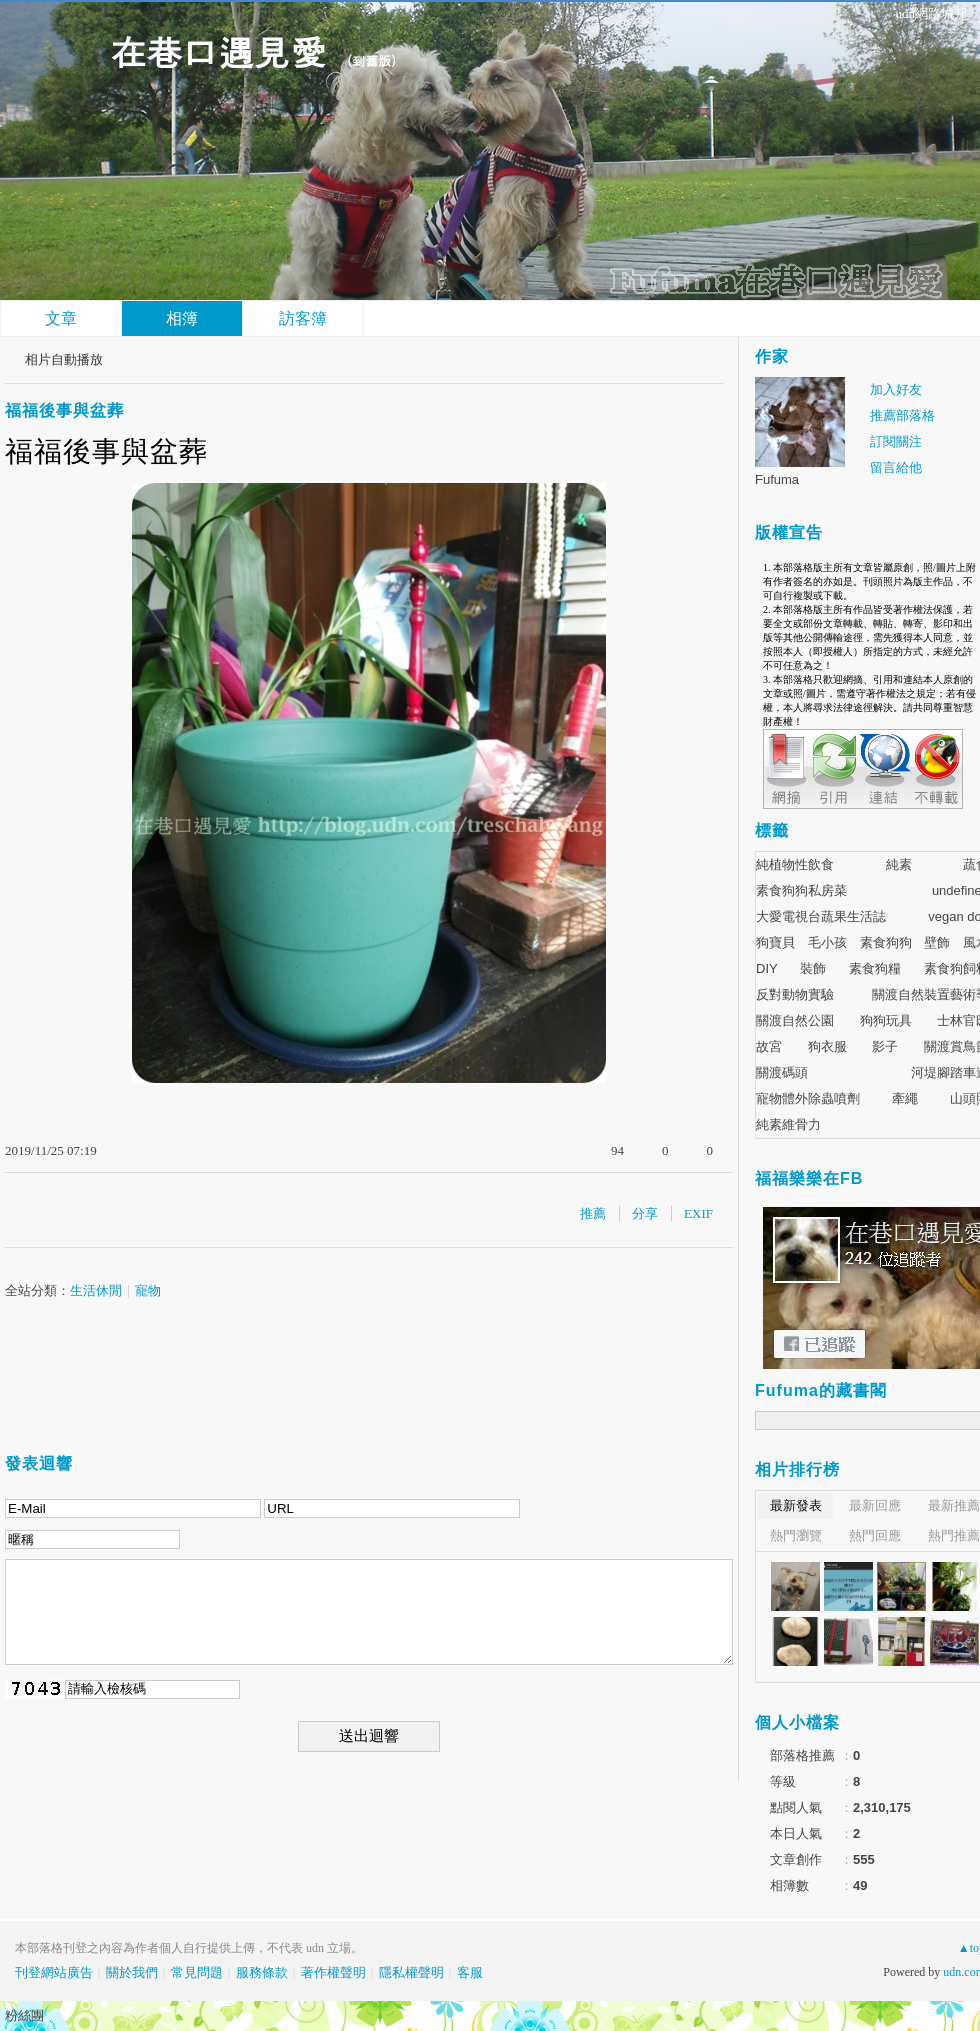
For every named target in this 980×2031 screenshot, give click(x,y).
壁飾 (937, 942)
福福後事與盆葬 (64, 410)
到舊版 (371, 60)
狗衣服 (827, 1046)
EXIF (698, 1213)
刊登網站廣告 (54, 1972)
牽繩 (905, 1098)
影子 (885, 1046)
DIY (767, 968)
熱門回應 (875, 1535)
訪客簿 (303, 318)
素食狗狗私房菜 (801, 890)
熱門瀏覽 (796, 1535)
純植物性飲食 (795, 864)
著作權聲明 (333, 1972)
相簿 (182, 318)
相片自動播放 (64, 359)
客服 (470, 1972)
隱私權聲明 (411, 1972)
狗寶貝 (775, 942)
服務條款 (262, 1972)
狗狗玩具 (886, 1020)
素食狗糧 (875, 968)
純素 (899, 864)
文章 (61, 318)
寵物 (148, 1290)
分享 (645, 1213)
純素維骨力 (788, 1124)
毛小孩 (827, 942)
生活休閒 (96, 1290)
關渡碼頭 (782, 1072)
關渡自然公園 (795, 1020)
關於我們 (132, 1972)
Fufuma (777, 479)
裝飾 (813, 968)
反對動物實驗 (795, 994)
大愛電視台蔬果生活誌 (821, 916)
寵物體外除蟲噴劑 (808, 1098)
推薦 (593, 1213)
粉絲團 (24, 2015)
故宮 (769, 1046)
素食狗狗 (886, 942)
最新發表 (796, 1505)
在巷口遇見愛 (218, 50)
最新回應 (875, 1505)
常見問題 (197, 1972)
